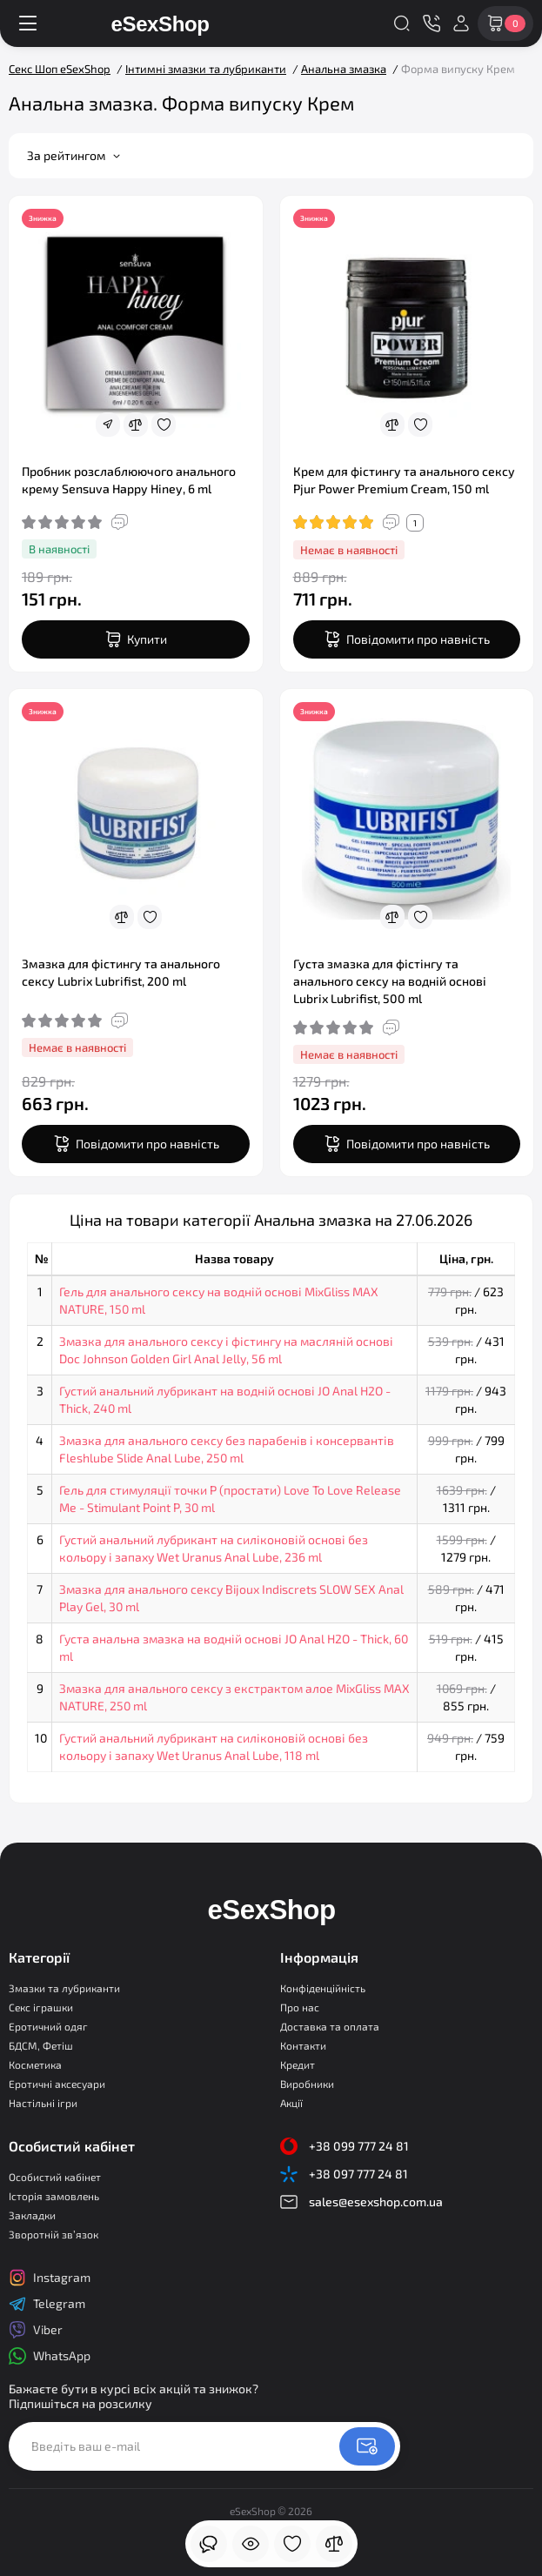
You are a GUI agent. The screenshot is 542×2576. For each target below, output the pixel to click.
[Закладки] (292, 2544)
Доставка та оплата (329, 2026)
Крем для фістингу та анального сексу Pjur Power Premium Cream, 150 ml (404, 480)
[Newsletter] (367, 2446)
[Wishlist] (163, 424)
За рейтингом (73, 155)
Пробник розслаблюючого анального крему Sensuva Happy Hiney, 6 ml (129, 480)
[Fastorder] (108, 424)
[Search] (402, 23)
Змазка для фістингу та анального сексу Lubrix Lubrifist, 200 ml (121, 972)
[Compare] (136, 424)
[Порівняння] (334, 2544)
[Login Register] (461, 23)
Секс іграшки (41, 2007)
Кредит (297, 2064)
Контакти (303, 2045)
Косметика (35, 2064)
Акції (291, 2103)
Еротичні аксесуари (57, 2084)
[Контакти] (431, 23)
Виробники (307, 2084)
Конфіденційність (322, 1988)
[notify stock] (407, 639)
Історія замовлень (54, 2196)
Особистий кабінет (55, 2177)
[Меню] (28, 23)
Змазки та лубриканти (64, 1988)
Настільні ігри (43, 2103)
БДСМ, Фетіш (41, 2045)
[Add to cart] (136, 639)
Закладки (32, 2215)
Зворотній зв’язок (53, 2234)
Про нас (299, 2007)
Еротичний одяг (48, 2026)
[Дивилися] (209, 2544)
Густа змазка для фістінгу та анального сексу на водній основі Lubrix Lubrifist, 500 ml (389, 981)
